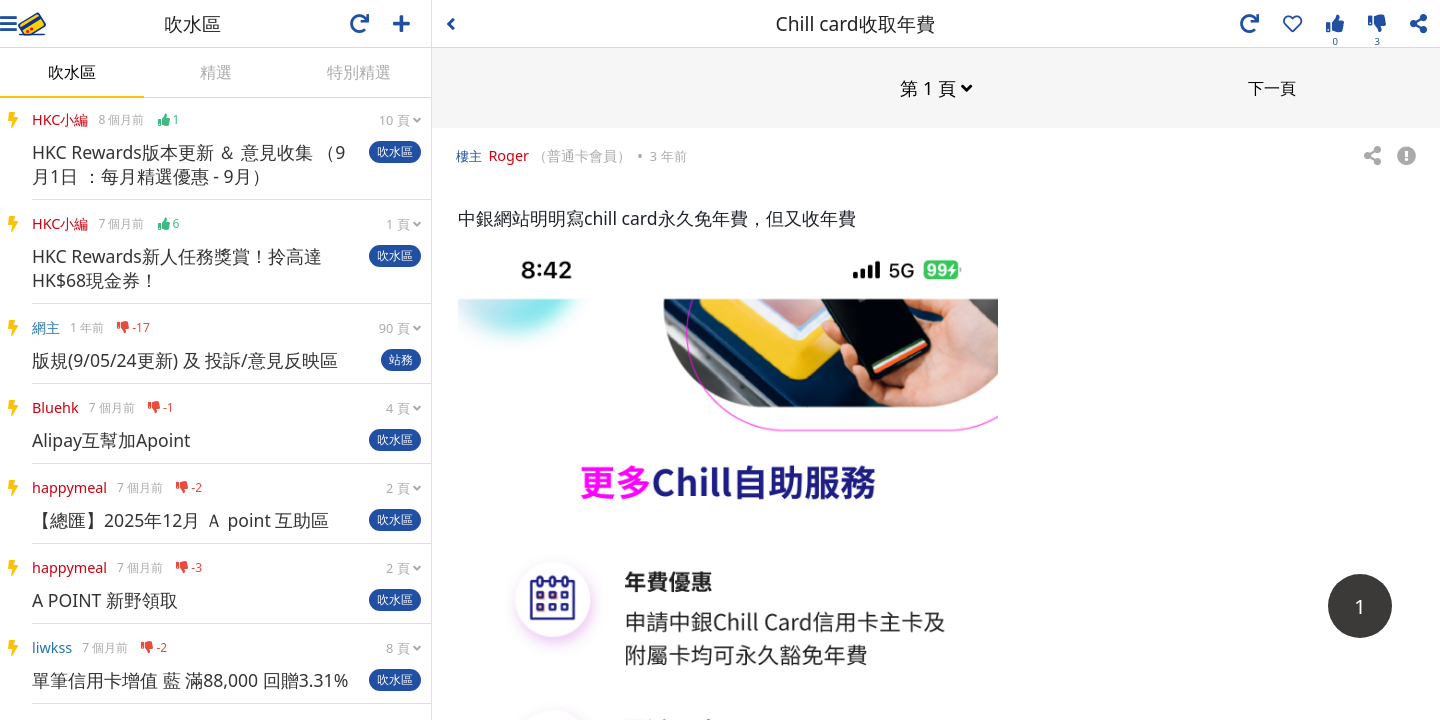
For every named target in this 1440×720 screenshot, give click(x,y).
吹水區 (72, 72)
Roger (508, 154)
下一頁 (1272, 87)
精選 (216, 72)
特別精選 (359, 72)
